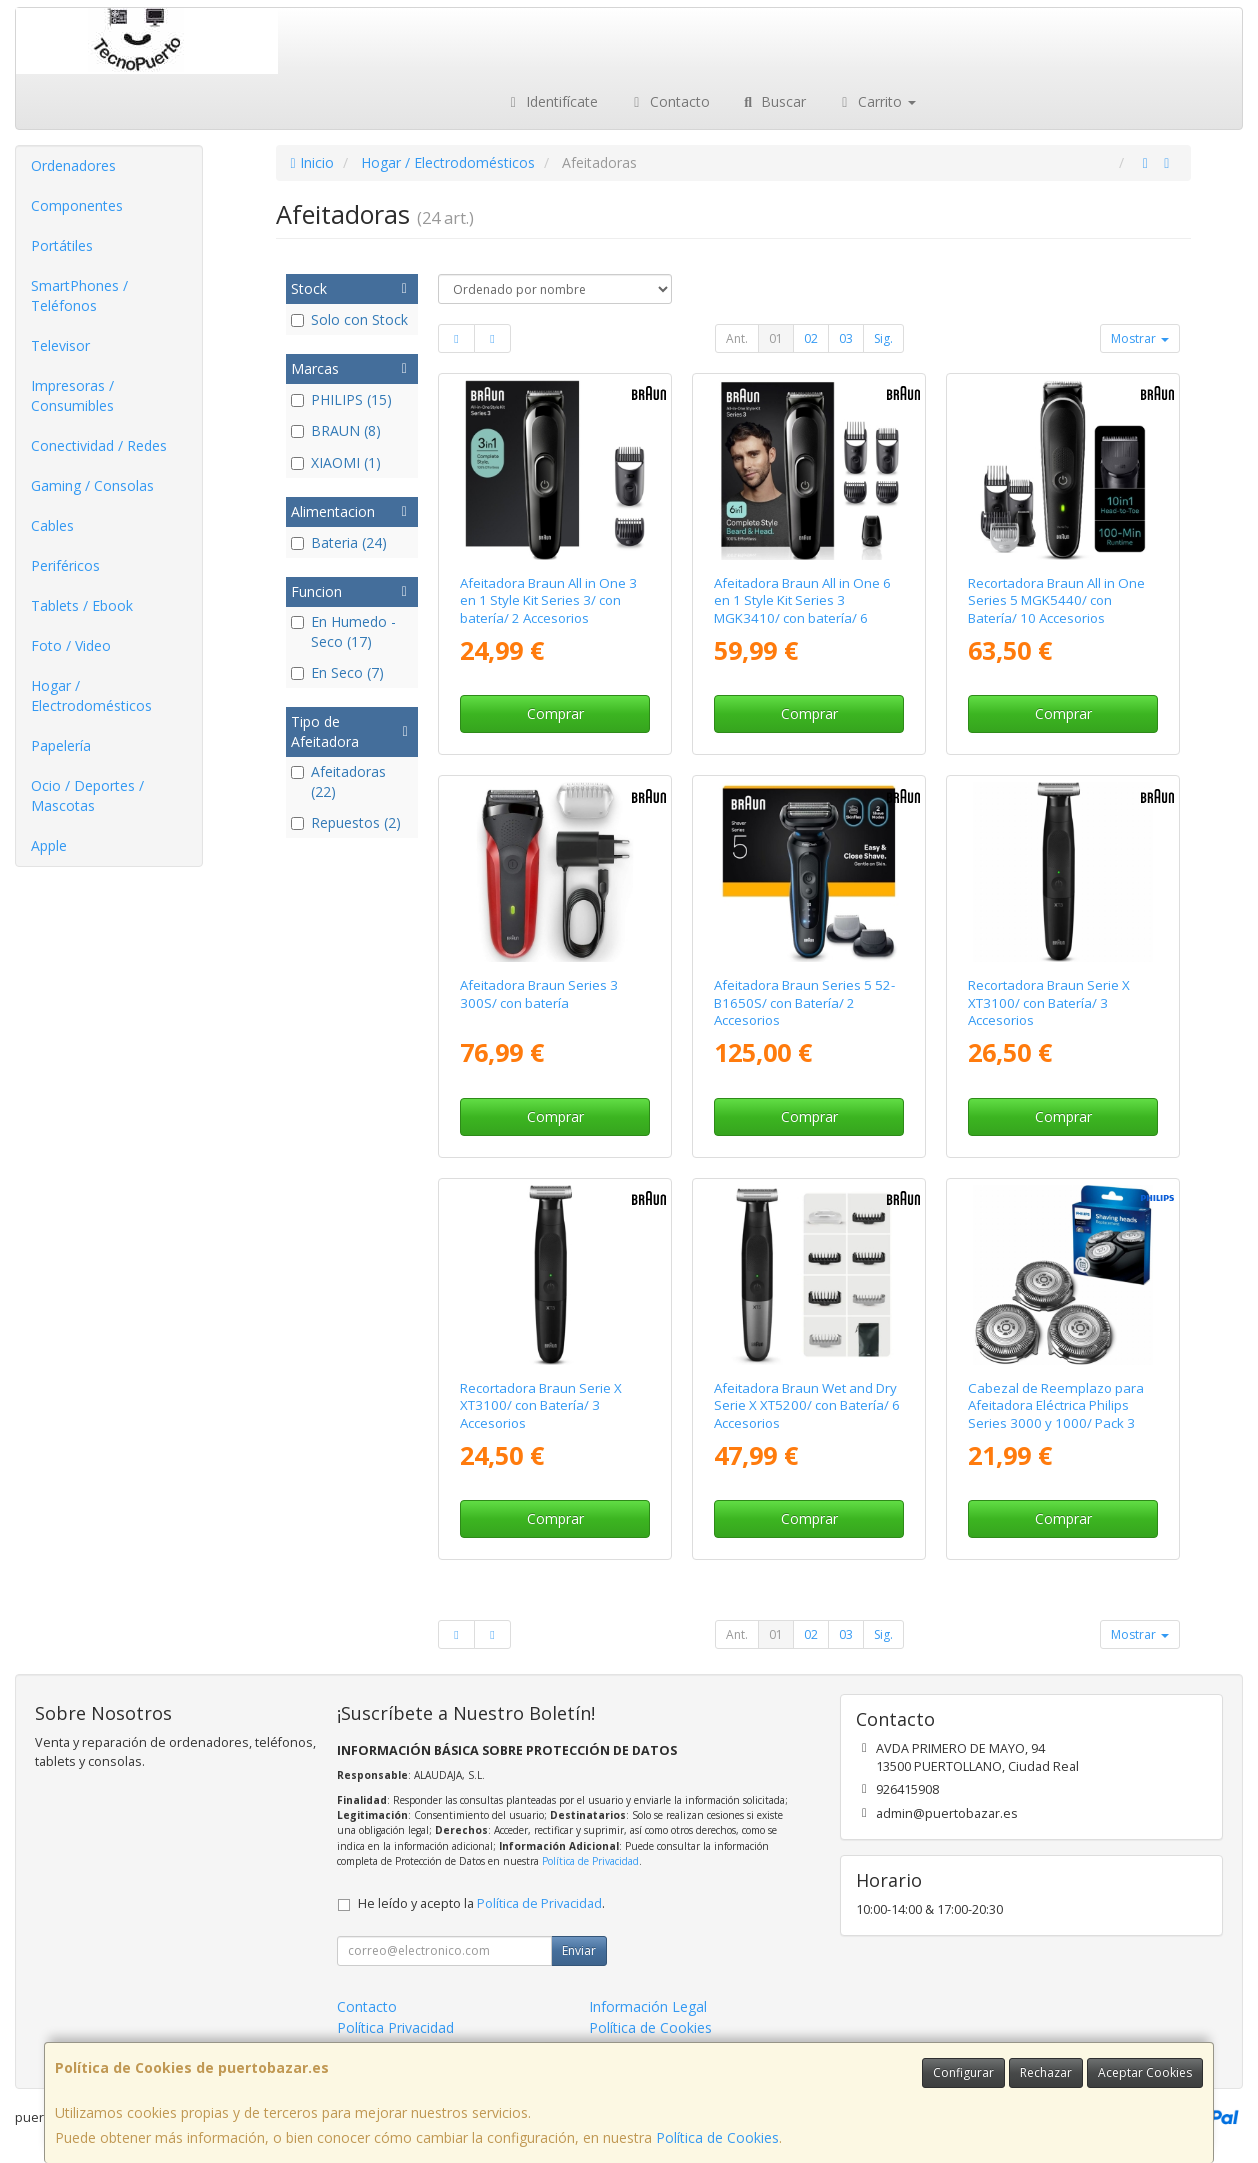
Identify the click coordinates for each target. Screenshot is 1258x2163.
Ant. (737, 338)
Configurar (963, 2072)
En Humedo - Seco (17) (343, 631)
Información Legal (648, 2006)
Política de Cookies (717, 2137)
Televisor (60, 345)
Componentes (77, 205)
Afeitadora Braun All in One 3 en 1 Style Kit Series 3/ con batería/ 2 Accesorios (548, 600)
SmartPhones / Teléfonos (79, 295)
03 (846, 338)
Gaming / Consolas (92, 485)
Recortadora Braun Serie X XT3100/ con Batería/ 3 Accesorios (1049, 1002)
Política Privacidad (395, 2027)
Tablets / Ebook (82, 605)
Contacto (669, 101)
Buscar (773, 101)
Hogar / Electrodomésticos (91, 695)
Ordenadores (73, 165)
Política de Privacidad (590, 1861)
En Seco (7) (337, 672)
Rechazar (1046, 2072)
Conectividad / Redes (99, 445)
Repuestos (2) (346, 822)
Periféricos (65, 565)
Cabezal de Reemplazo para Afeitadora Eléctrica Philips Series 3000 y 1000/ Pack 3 (1056, 1405)
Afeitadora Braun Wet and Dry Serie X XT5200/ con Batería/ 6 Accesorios (807, 1405)
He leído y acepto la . (481, 1903)
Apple (49, 845)
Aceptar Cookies (1145, 2072)
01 (776, 338)
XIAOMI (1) (336, 462)
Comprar (555, 713)
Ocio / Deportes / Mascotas (87, 795)
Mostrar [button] (1140, 338)
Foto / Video (71, 645)
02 (811, 338)
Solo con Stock (349, 319)
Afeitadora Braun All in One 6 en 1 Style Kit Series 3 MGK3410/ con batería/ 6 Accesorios (802, 609)
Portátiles (62, 245)
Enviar (579, 1950)
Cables (52, 525)
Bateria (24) (339, 542)
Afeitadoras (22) (338, 781)
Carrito (876, 101)
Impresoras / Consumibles (72, 395)
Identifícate (552, 101)
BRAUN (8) (336, 430)
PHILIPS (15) (341, 399)
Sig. (883, 338)
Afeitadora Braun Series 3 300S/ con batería (539, 993)
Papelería (61, 745)
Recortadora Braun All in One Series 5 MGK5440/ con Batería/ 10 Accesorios (1056, 600)
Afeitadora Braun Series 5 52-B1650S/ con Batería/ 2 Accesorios (804, 1002)
